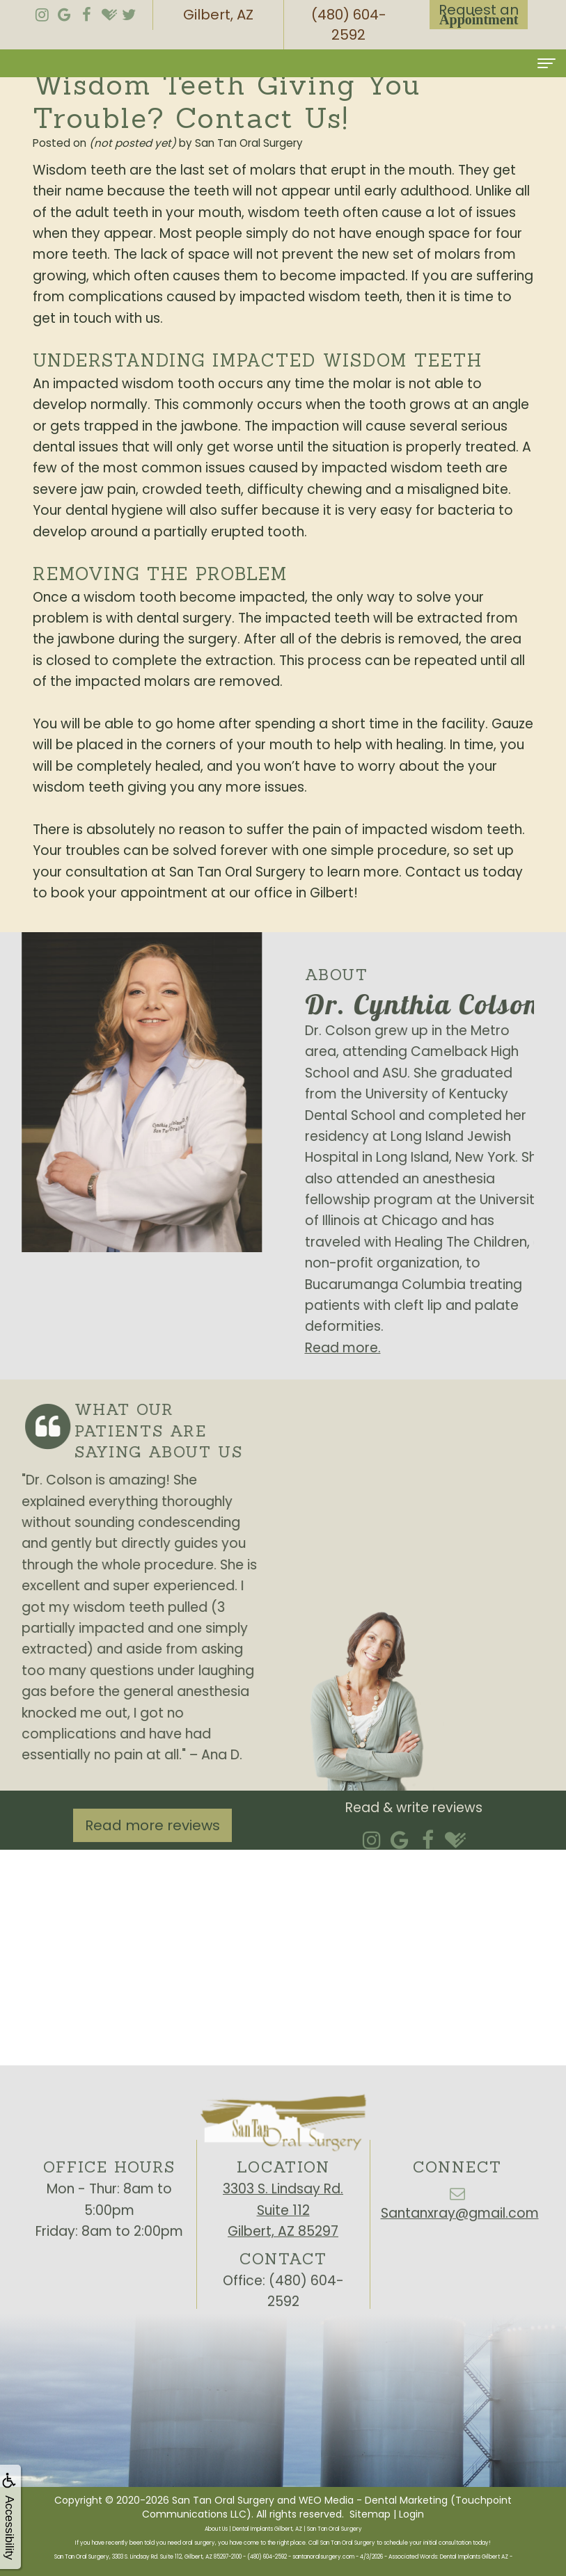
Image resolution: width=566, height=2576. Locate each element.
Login (411, 2514)
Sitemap (370, 2514)
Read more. (366, 1347)
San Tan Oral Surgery (223, 2500)
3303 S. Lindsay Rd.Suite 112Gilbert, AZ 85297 (283, 2234)
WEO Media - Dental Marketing (373, 2500)
